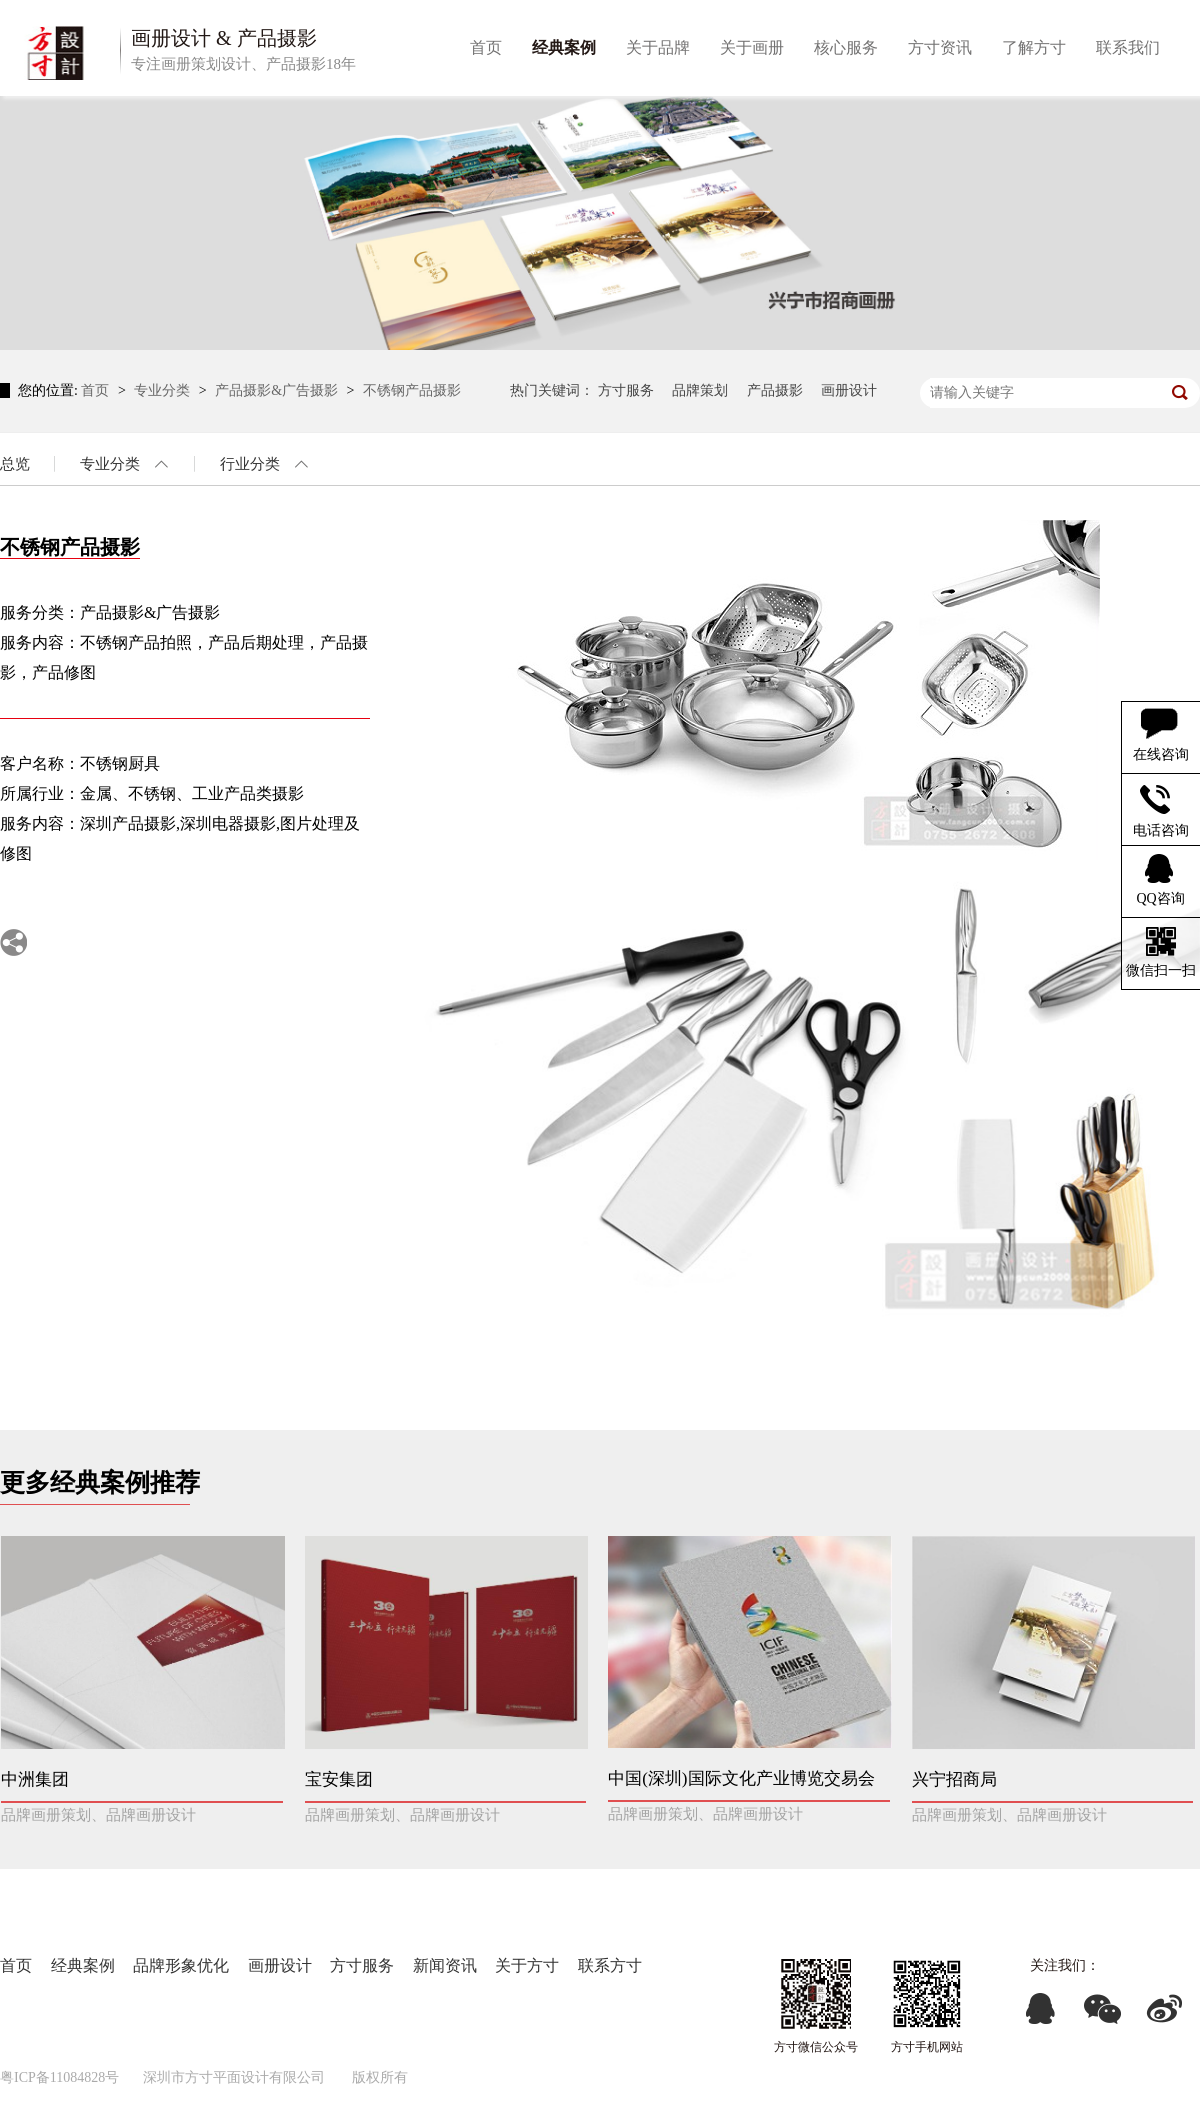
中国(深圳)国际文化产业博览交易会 (741, 1778)
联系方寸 (610, 1965)
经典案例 (83, 1965)
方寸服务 (626, 390)
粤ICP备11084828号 (59, 2077)
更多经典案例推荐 (100, 1482)
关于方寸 (527, 1965)
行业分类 (250, 464)
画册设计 (849, 390)
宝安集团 (339, 1779)
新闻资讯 (445, 1965)
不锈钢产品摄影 (412, 390)
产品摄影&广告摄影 (278, 390)
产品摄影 (775, 390)
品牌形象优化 (181, 1965)
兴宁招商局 (954, 1779)
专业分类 (164, 390)
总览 (15, 464)
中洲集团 (35, 1779)
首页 (97, 390)
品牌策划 (700, 390)
